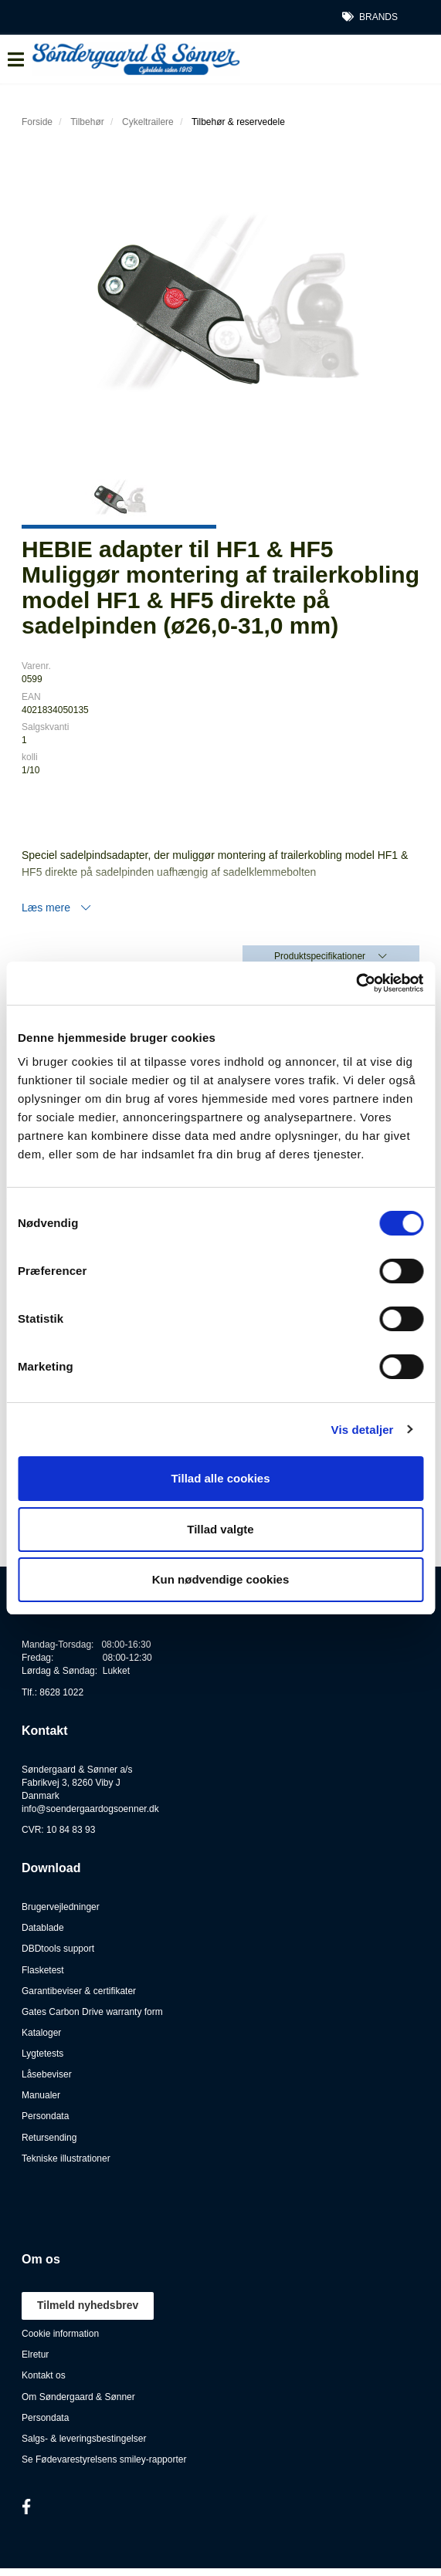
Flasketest (43, 1970)
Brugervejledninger (61, 1907)
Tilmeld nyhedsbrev (87, 2305)
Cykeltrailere (148, 122)
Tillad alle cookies (220, 1478)
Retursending (49, 2137)
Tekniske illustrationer (66, 2158)
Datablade (43, 1927)
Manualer (41, 2095)
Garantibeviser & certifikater (79, 1991)
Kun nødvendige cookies (221, 1579)
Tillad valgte (220, 1529)
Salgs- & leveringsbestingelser (84, 2438)
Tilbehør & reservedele (238, 122)
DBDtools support (58, 1948)
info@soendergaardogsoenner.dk (90, 1809)
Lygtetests (42, 2053)
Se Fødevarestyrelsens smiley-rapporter (104, 2459)
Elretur (35, 2354)
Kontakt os (44, 2375)
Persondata (45, 2116)
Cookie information (60, 2333)
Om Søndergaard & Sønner (78, 2397)
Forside (37, 122)
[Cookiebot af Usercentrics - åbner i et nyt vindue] (355, 983)
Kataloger (41, 2032)
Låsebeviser (47, 2074)
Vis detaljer (362, 1429)
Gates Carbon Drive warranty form (92, 2011)
